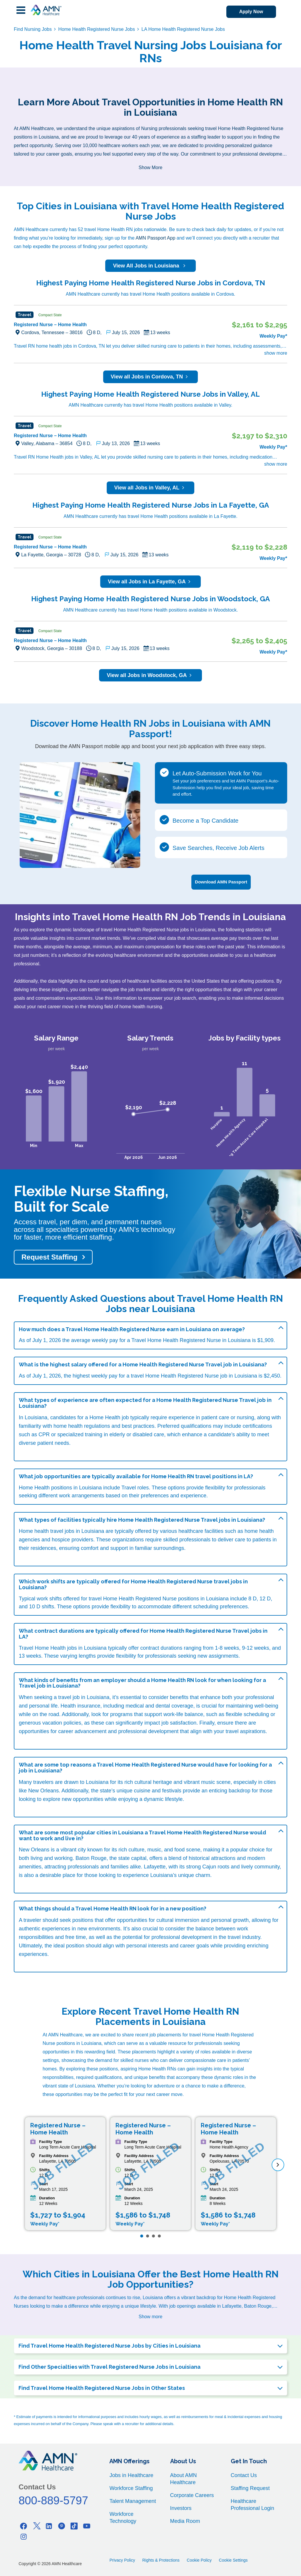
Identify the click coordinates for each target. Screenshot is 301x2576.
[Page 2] (147, 2235)
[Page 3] (153, 2235)
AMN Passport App (155, 237)
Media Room (185, 2520)
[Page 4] (159, 2235)
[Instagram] (24, 2536)
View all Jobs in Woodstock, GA (150, 675)
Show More (151, 167)
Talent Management (132, 2500)
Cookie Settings (233, 2559)
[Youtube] (87, 2525)
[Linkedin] (49, 2525)
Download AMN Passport (221, 880)
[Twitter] (36, 2525)
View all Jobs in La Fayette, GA (150, 582)
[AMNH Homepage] (45, 10)
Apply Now (248, 11)
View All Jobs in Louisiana (150, 266)
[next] (278, 2164)
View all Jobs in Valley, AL (150, 488)
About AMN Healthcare (183, 2478)
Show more (151, 2315)
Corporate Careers (192, 2495)
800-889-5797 (53, 2500)
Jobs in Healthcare (131, 2475)
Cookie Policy (199, 2559)
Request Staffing (49, 1256)
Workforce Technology (122, 2517)
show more (275, 353)
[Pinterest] (61, 2525)
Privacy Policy (122, 2559)
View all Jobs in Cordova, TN (150, 377)
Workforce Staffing (131, 2488)
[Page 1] (141, 2235)
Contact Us (244, 2475)
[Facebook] (24, 2525)
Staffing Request (250, 2488)
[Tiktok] (74, 2525)
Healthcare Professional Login (252, 2504)
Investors (181, 2508)
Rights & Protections (161, 2559)
